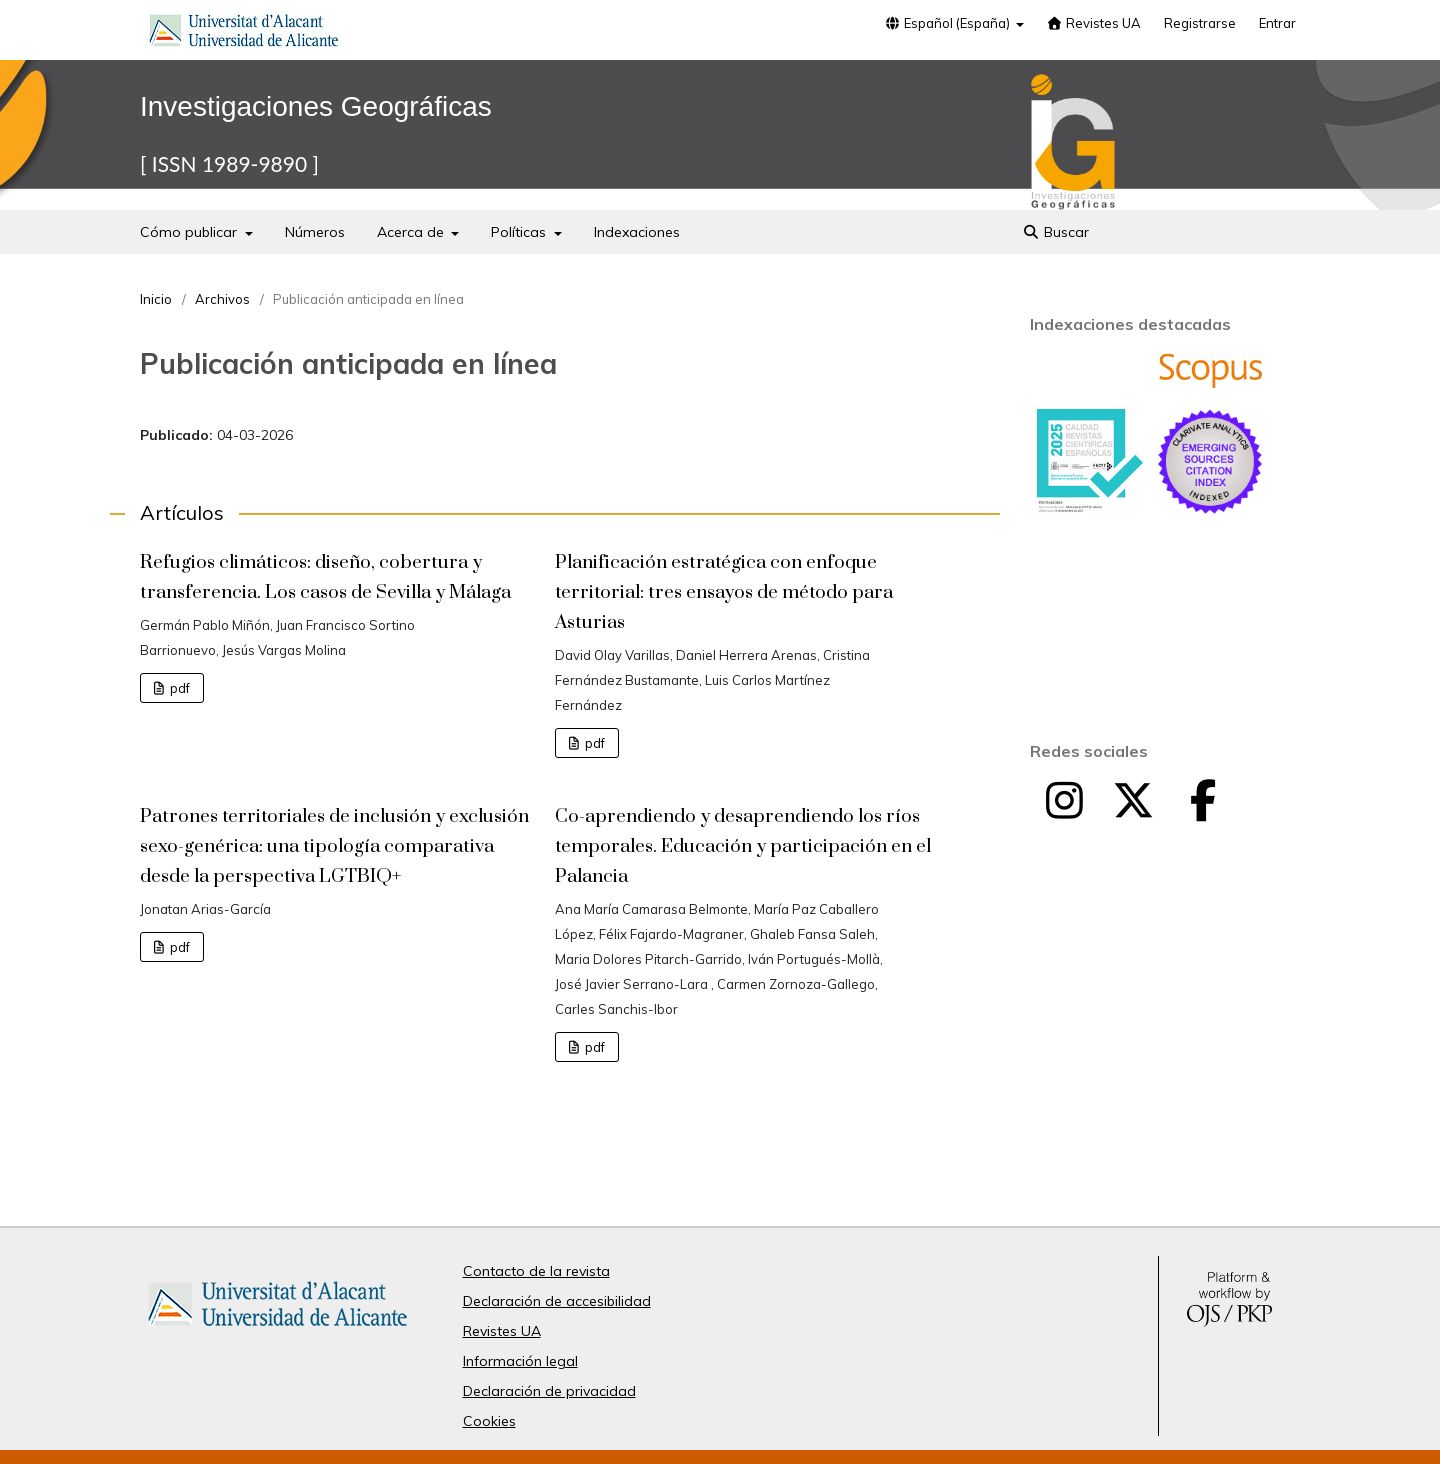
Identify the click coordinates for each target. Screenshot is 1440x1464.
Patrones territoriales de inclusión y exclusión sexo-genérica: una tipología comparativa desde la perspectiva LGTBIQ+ (334, 846)
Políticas (520, 232)
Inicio (156, 299)
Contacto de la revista (536, 1271)
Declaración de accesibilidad (557, 1301)
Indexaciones (637, 232)
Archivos (222, 299)
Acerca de (412, 232)
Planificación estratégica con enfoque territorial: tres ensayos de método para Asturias (724, 592)
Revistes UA (1094, 23)
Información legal (520, 1361)
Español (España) (948, 23)
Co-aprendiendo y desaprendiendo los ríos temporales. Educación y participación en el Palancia (743, 846)
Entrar (1277, 23)
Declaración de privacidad (549, 1391)
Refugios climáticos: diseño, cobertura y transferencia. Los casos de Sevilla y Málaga (325, 577)
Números (315, 232)
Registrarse (1200, 23)
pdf (178, 688)
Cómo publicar (190, 232)
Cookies (489, 1421)
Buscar (1055, 232)
